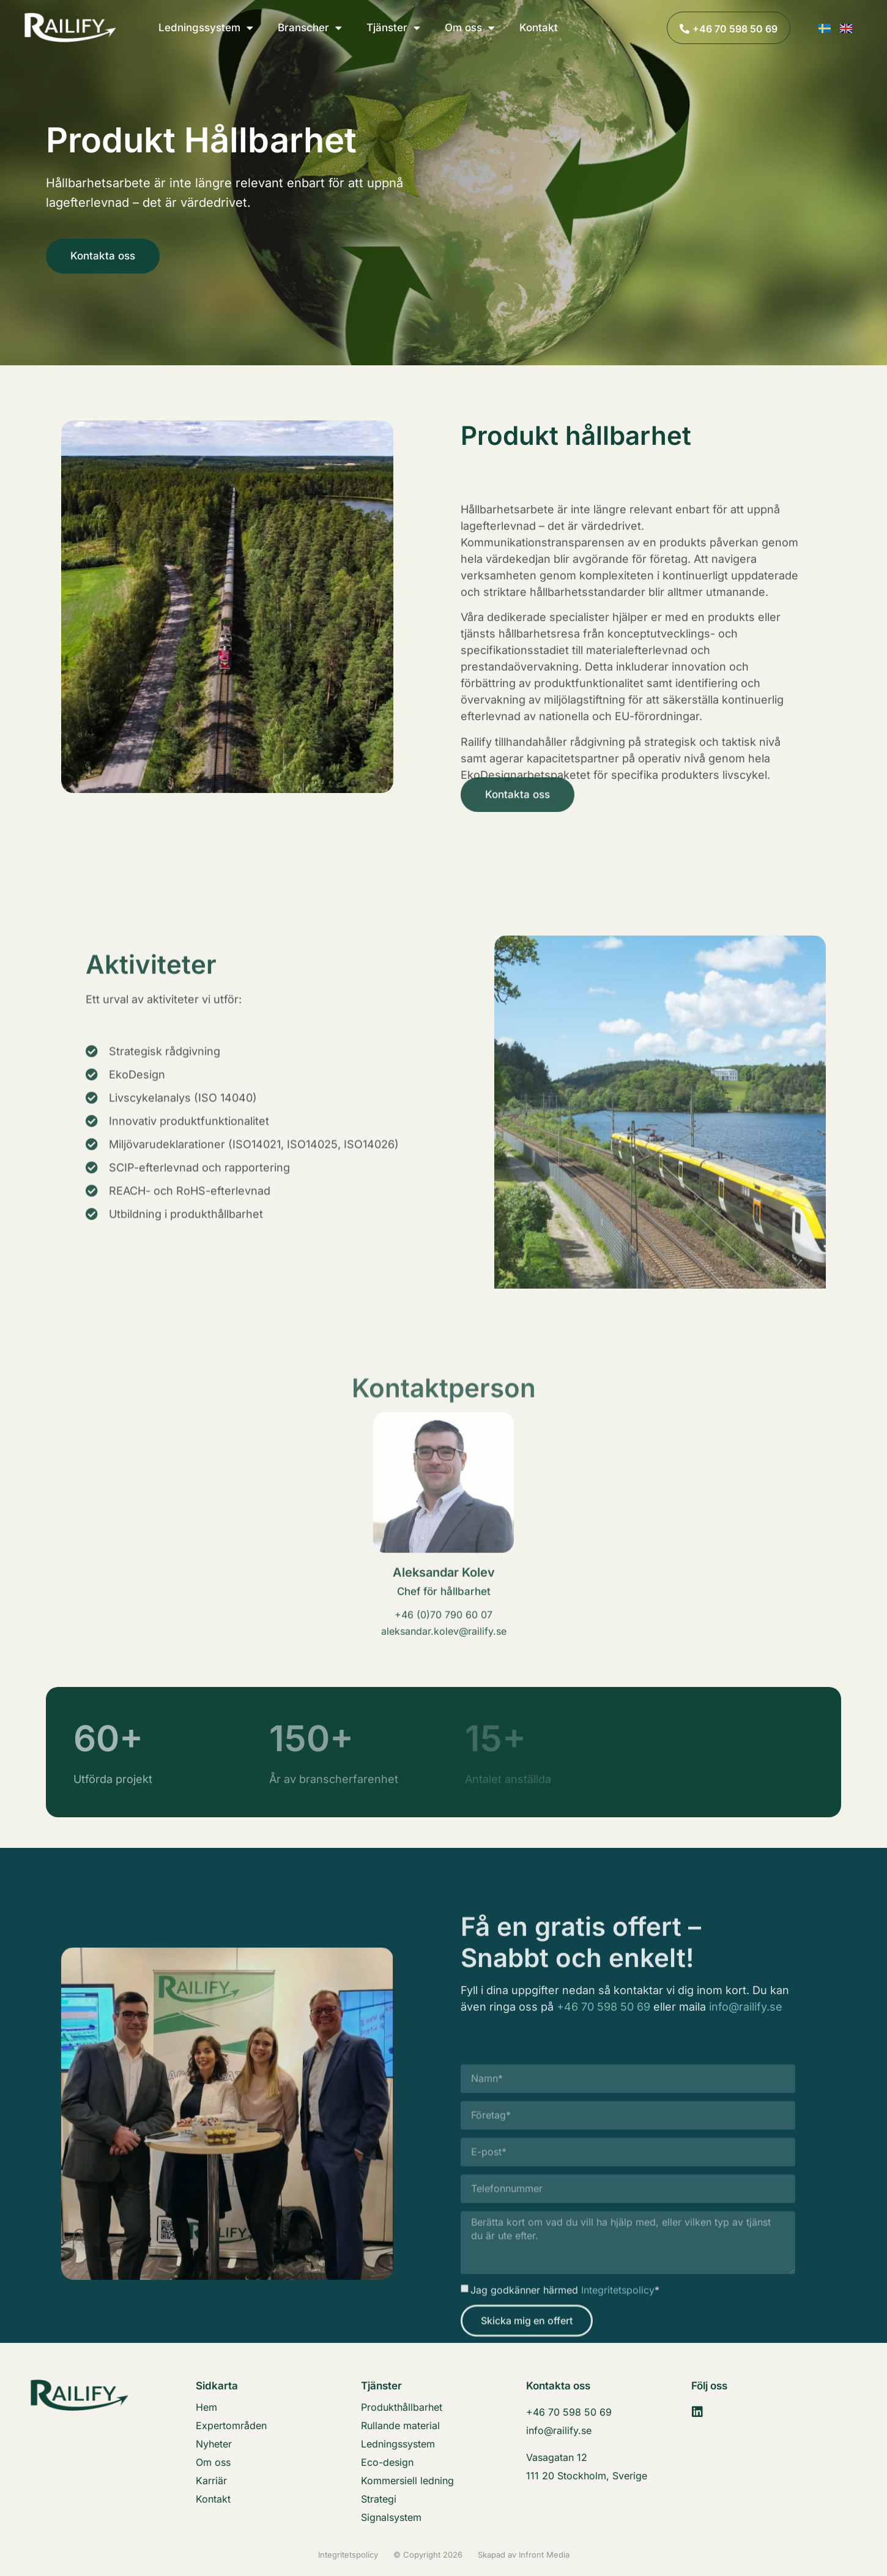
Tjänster (393, 28)
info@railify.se (745, 2032)
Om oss (470, 28)
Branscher (310, 28)
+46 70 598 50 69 (603, 2032)
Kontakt (538, 27)
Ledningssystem (205, 28)
